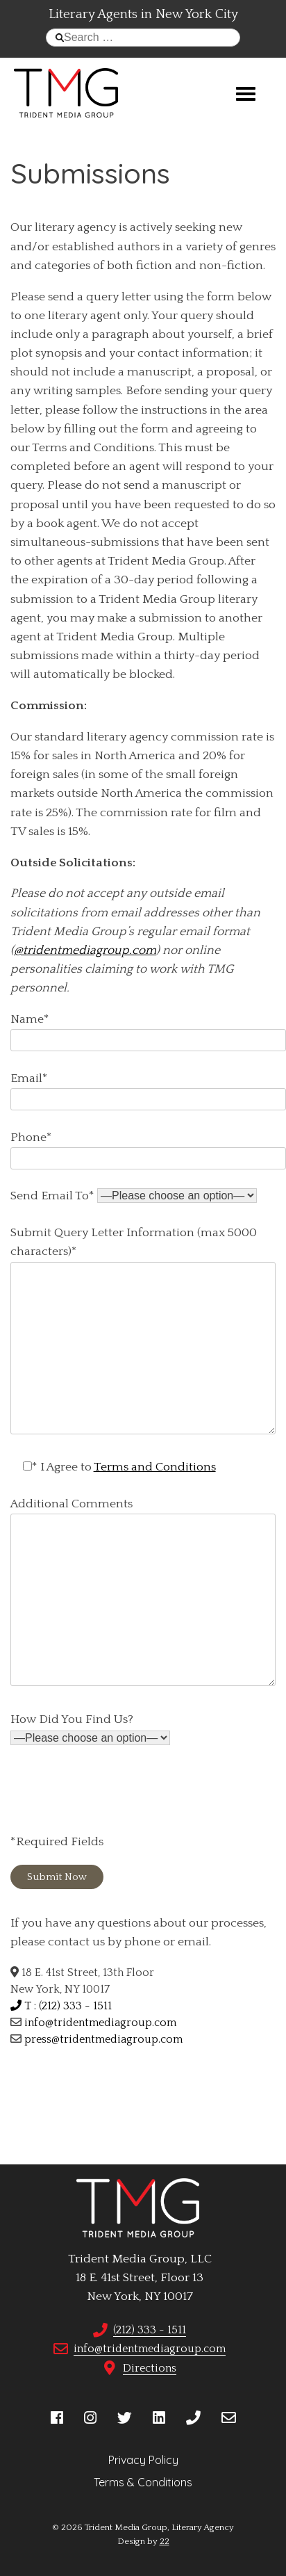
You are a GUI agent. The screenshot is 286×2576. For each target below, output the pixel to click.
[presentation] (115, 1793)
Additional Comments (143, 1593)
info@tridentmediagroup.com (100, 2022)
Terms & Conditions (143, 2482)
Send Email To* (133, 1196)
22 (164, 2541)
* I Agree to (113, 1467)
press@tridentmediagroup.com (103, 2039)
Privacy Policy (143, 2460)
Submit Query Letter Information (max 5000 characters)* (143, 1331)
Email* (148, 1088)
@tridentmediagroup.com (85, 950)
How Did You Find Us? (90, 1728)
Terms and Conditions (155, 1467)
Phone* (148, 1148)
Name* (148, 1029)
